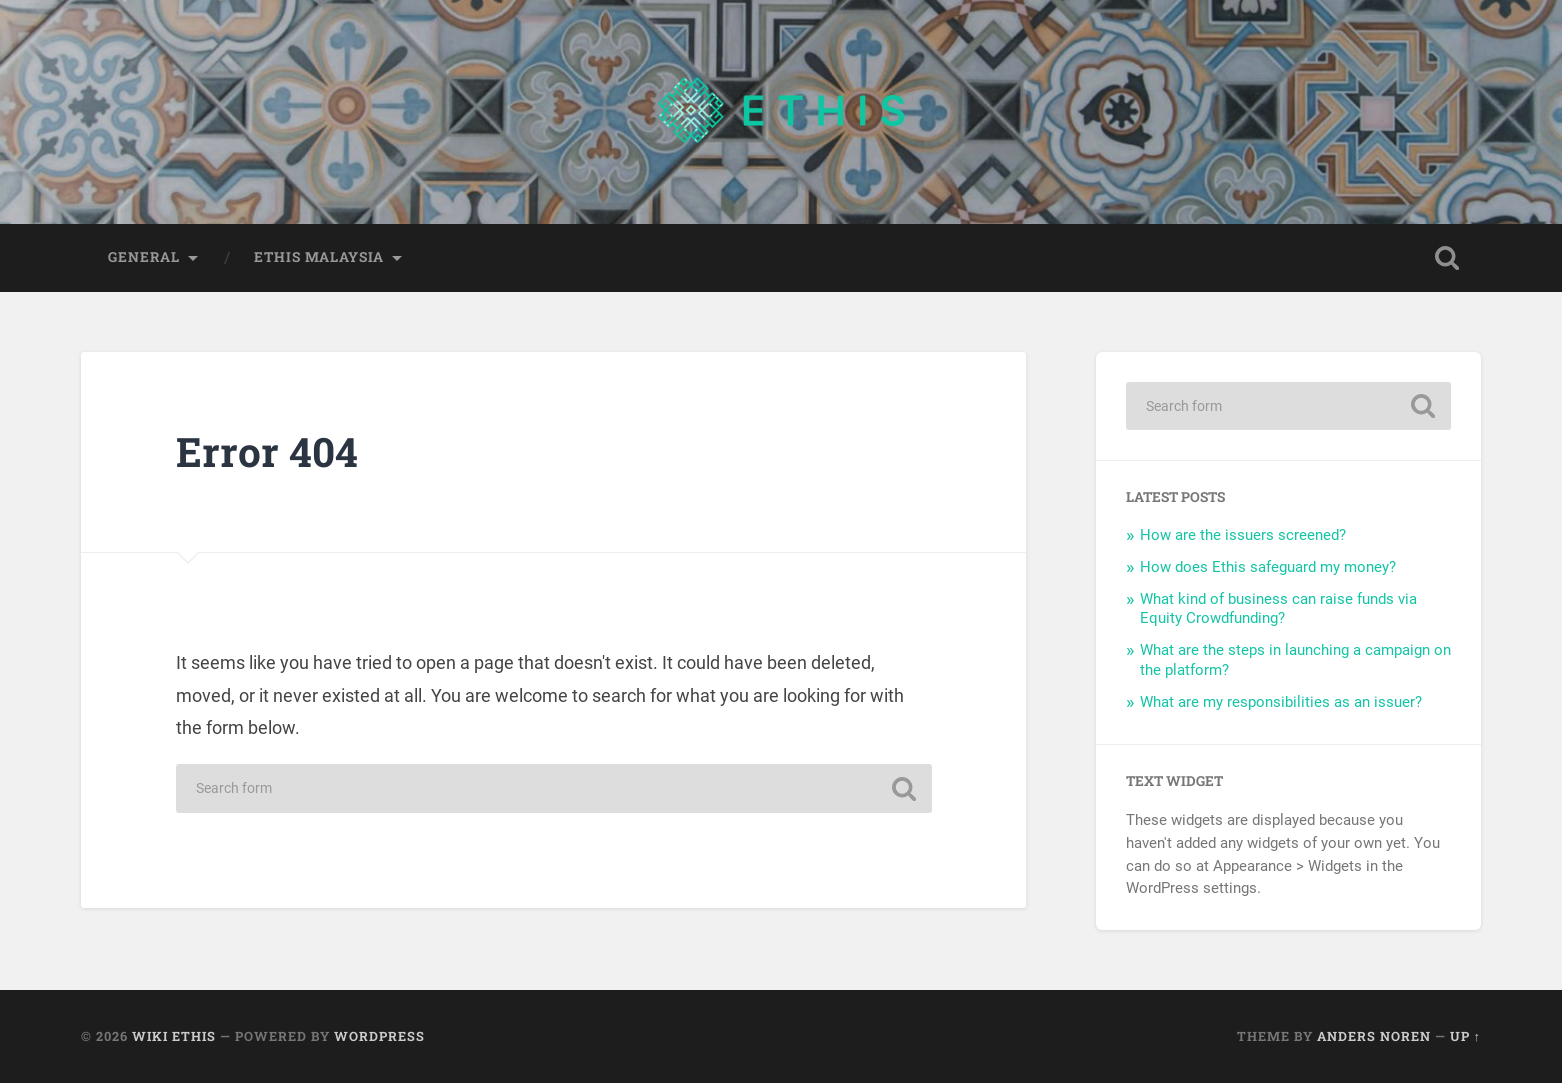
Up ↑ (1465, 1036)
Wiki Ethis (174, 1036)
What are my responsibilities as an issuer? (1281, 702)
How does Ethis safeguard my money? (1268, 567)
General (144, 257)
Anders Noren (1374, 1036)
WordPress (379, 1036)
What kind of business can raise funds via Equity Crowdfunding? (1278, 609)
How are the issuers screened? (1243, 535)
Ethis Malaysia (319, 257)
